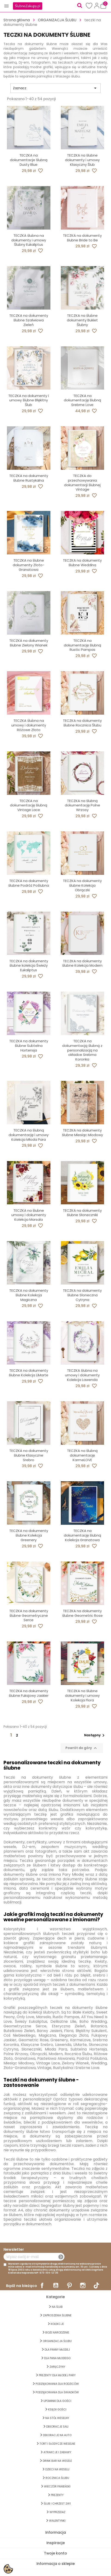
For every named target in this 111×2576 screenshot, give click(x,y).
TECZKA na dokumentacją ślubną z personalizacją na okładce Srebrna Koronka (82, 1050)
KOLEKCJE (57, 2324)
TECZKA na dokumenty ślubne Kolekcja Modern (82, 963)
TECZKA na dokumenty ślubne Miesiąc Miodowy (82, 1132)
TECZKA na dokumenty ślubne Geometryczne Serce (28, 1615)
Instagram (82, 2285)
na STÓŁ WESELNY (57, 2418)
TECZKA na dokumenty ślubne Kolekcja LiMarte (28, 1372)
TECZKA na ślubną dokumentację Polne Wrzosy (82, 805)
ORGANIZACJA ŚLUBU (57, 2341)
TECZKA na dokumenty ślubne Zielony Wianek (28, 643)
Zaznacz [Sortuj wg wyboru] (55, 88)
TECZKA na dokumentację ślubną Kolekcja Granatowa (82, 1535)
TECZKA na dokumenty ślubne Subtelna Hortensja (28, 1046)
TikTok (96, 2285)
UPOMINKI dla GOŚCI (57, 2401)
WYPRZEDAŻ (57, 2512)
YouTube (55, 2285)
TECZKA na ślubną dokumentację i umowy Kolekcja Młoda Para (29, 1135)
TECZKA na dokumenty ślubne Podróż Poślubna (28, 883)
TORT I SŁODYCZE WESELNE (57, 2444)
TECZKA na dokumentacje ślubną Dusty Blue (28, 160)
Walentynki (57, 2521)
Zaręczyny (57, 2367)
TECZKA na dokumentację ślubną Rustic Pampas (82, 645)
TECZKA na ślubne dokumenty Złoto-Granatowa (28, 565)
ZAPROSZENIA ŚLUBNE (57, 2315)
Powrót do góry (81, 1748)
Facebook (42, 2285)
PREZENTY (57, 2495)
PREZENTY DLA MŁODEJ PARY (57, 2375)
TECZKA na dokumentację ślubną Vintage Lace (28, 805)
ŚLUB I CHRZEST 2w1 (57, 2503)
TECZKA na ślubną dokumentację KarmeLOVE (82, 1455)
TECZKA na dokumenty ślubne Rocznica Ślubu (82, 723)
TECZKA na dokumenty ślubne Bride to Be (82, 238)
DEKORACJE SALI (57, 2426)
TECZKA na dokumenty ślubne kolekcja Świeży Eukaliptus (28, 966)
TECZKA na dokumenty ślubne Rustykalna (28, 478)
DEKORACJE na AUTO (57, 2435)
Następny (95, 1735)
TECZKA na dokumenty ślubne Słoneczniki (82, 1212)
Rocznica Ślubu (57, 2478)
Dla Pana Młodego (57, 2358)
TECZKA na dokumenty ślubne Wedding (82, 562)
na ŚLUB (57, 2307)
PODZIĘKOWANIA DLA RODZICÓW (57, 2384)
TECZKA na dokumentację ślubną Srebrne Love (82, 400)
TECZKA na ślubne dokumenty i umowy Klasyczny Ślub (82, 160)
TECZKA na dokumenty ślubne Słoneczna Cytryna (82, 1295)
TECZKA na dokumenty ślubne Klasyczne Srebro (28, 1455)
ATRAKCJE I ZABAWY (57, 2452)
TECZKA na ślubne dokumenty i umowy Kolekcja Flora (82, 1695)
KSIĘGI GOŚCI (57, 2409)
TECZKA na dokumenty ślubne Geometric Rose (82, 1613)
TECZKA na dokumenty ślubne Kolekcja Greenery (28, 1535)
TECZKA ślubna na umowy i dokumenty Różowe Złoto (28, 725)
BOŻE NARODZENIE (57, 2332)
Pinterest (69, 2285)
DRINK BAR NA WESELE (57, 2461)
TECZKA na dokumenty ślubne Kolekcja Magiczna (28, 1295)
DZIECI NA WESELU (57, 2469)
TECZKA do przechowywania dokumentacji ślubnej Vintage (82, 482)
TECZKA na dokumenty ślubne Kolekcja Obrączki (82, 885)
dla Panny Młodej (57, 2350)
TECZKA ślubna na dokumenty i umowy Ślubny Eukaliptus (28, 240)
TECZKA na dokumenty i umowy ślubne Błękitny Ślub (28, 400)
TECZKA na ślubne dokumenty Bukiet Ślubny (82, 320)
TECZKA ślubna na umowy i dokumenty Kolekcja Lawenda (82, 1375)
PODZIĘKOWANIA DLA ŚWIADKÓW (57, 2392)
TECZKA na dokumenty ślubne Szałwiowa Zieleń (28, 320)
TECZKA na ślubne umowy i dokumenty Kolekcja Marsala (28, 1215)
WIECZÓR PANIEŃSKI (57, 2486)
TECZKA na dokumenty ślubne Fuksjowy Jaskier (29, 1693)
